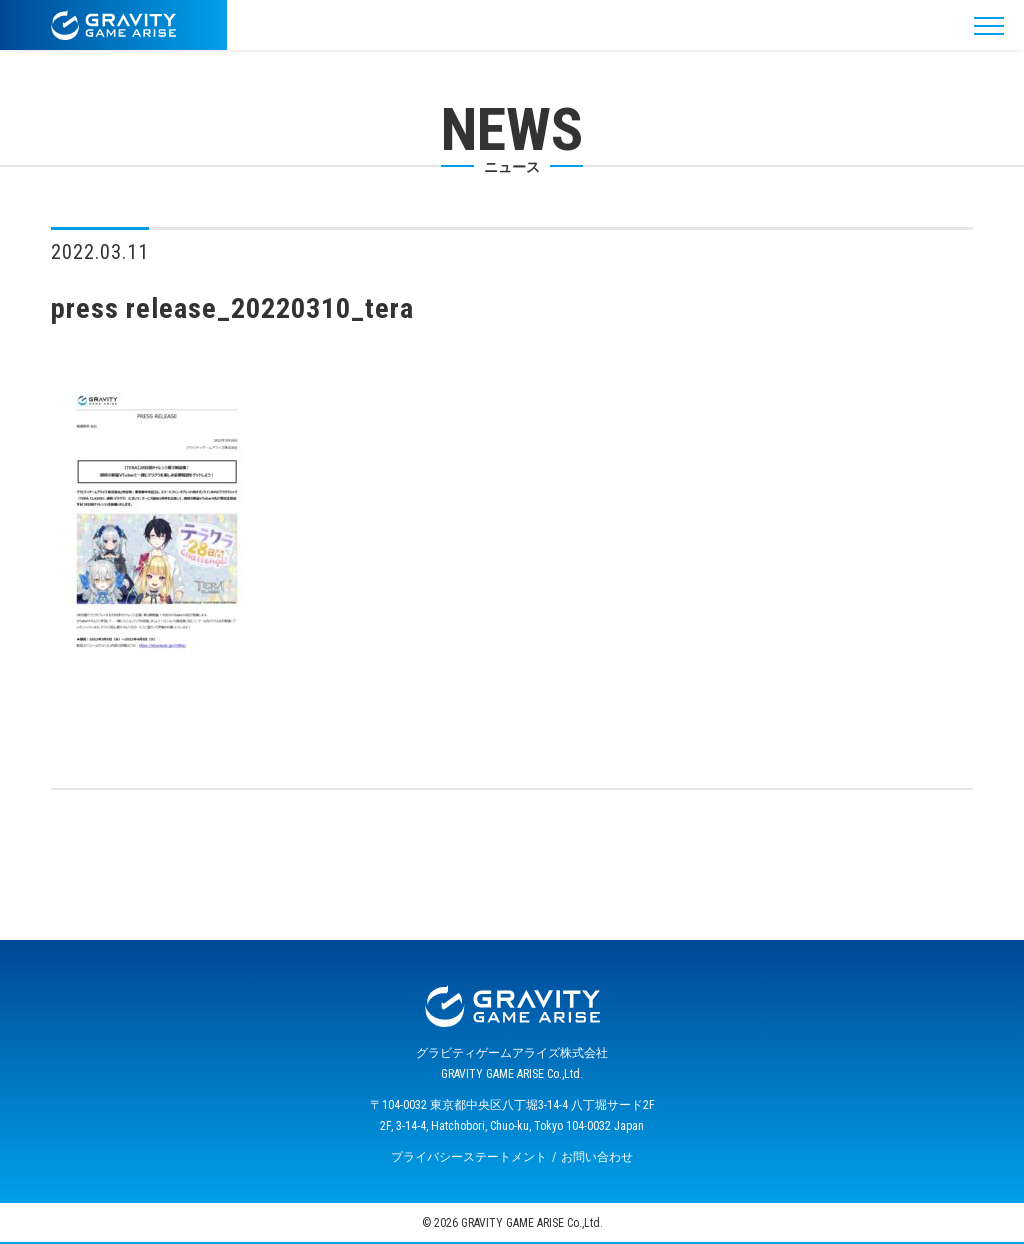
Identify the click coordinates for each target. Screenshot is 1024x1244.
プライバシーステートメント (469, 1157)
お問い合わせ (597, 1157)
